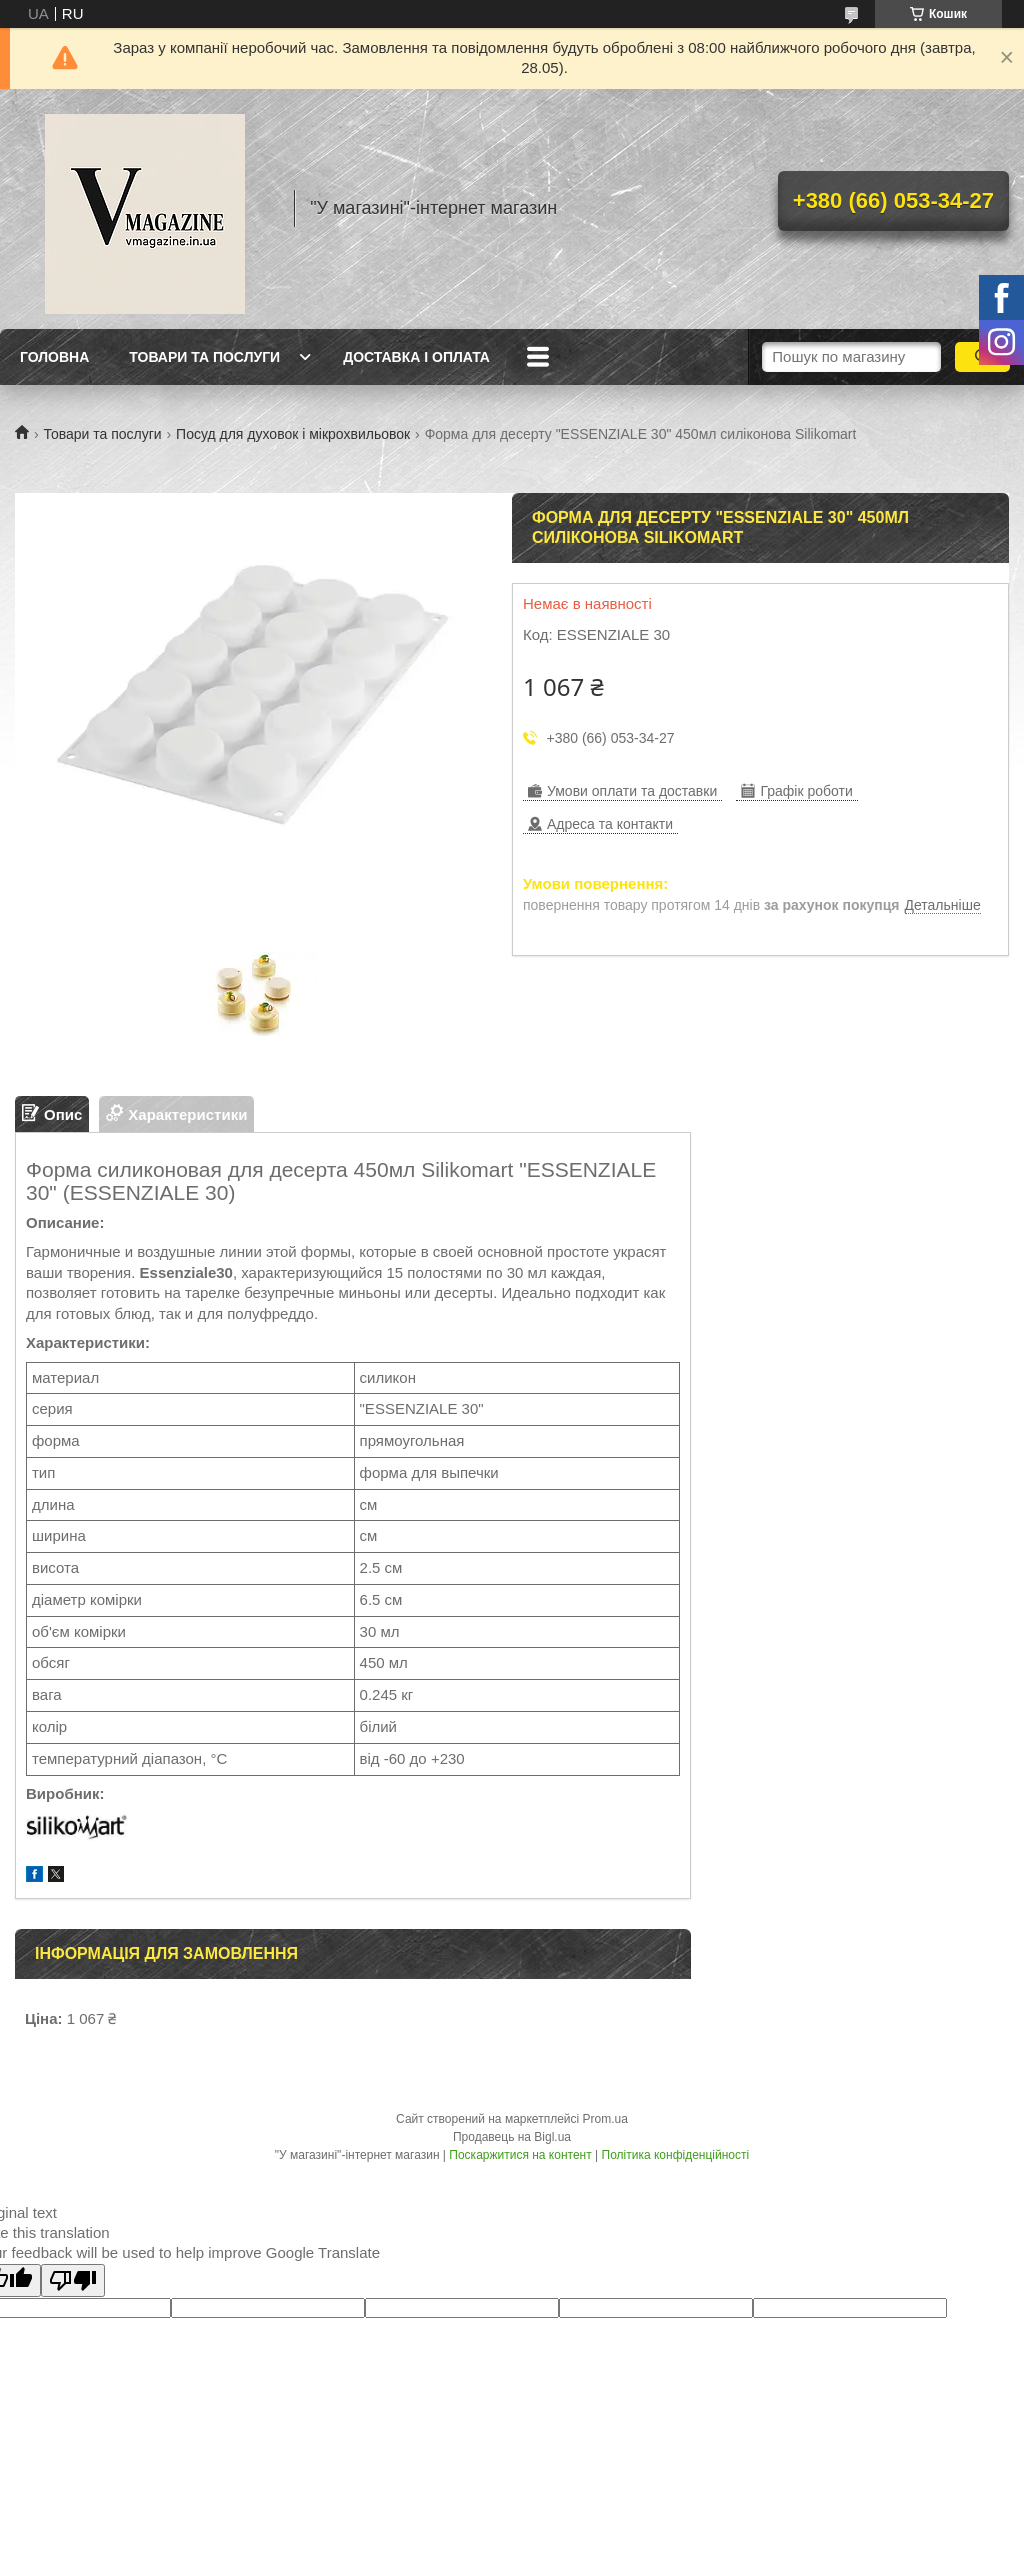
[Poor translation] (73, 2280)
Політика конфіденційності (676, 2155)
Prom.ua (605, 2119)
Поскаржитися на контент (520, 2155)
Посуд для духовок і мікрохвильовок (293, 434)
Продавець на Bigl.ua (512, 2137)
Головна (54, 357)
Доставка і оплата (416, 357)
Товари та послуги (204, 357)
